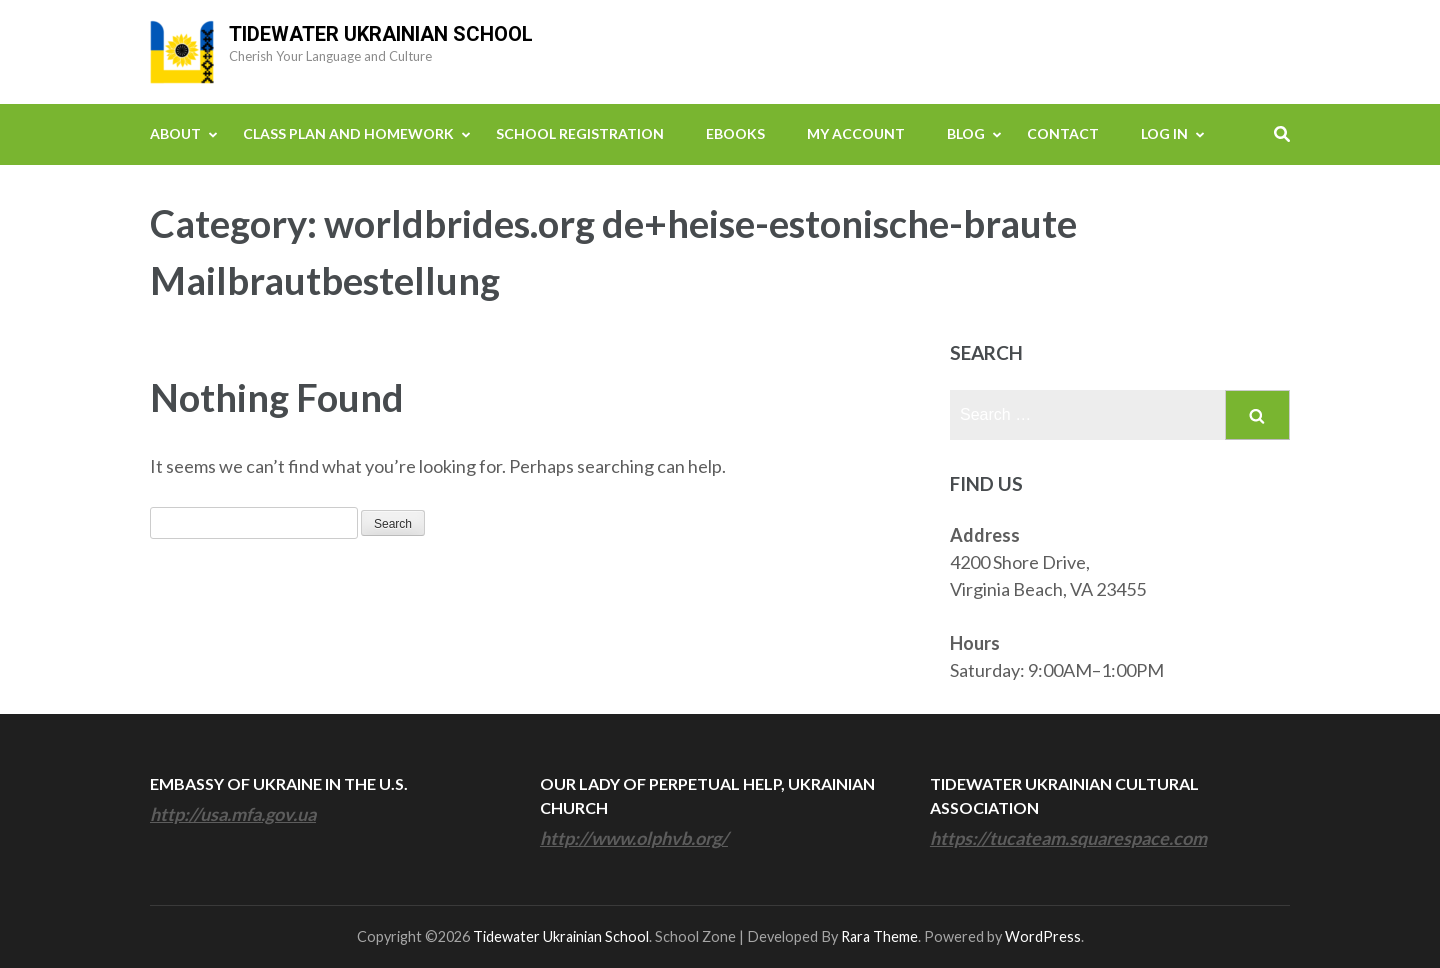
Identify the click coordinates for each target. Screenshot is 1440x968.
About (175, 133)
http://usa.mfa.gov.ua (233, 814)
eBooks (735, 133)
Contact (1063, 133)
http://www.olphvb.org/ (634, 838)
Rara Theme (879, 936)
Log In (1164, 133)
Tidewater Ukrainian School (381, 34)
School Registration (580, 133)
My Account (856, 133)
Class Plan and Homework (348, 133)
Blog (966, 133)
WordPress (1043, 936)
